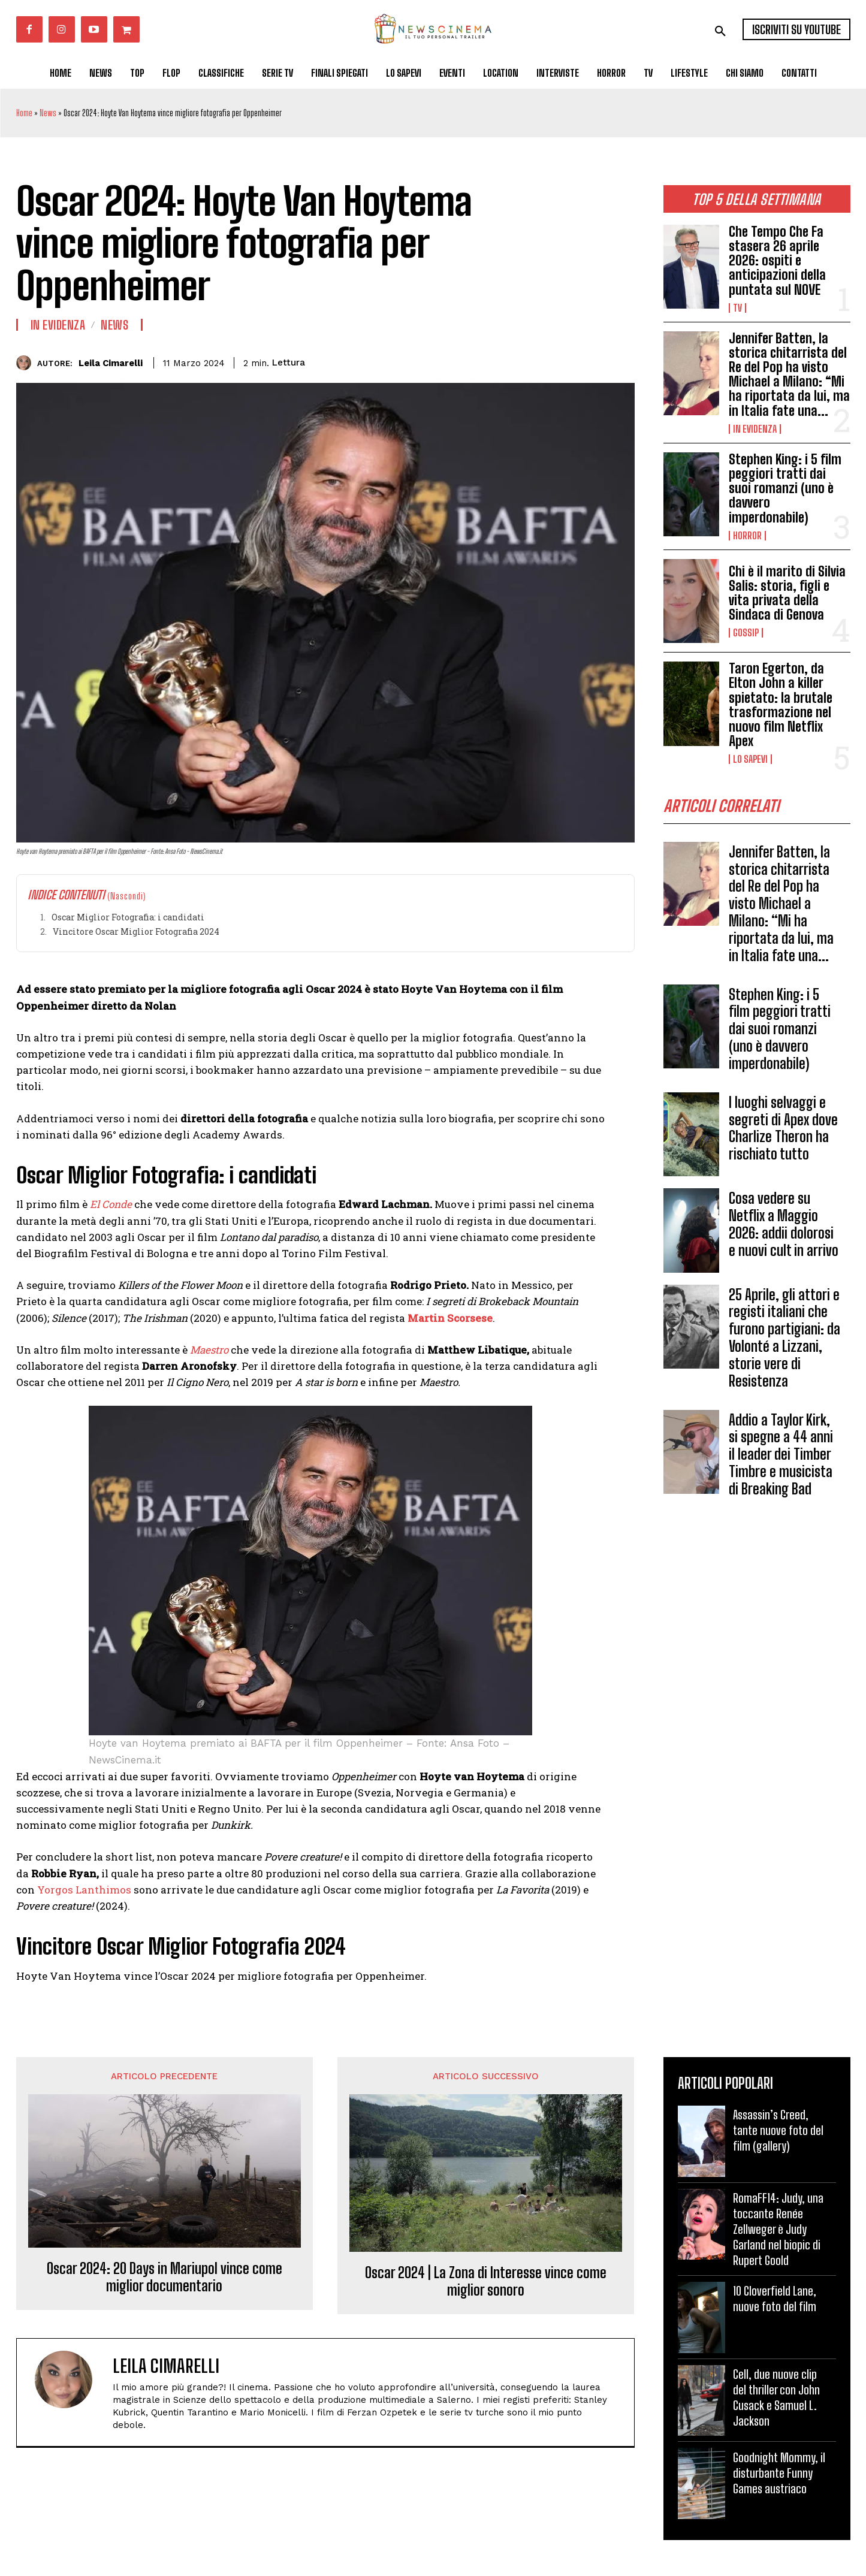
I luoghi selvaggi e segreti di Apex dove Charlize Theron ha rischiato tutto (783, 1132)
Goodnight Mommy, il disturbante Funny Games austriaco (779, 2473)
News (48, 113)
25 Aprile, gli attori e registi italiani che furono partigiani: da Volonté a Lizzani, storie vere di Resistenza (784, 1342)
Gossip (746, 633)
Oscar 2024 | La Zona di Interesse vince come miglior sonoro (485, 2281)
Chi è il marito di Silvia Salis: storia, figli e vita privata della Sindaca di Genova (787, 593)
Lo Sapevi (750, 759)
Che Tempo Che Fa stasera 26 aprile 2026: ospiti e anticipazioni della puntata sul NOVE (777, 261)
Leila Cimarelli (111, 363)
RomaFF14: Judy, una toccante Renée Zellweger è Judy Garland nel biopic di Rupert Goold (778, 2229)
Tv (737, 308)
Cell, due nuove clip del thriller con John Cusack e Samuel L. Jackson (776, 2397)
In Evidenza (755, 429)
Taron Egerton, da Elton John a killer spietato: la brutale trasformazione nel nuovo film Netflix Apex (780, 704)
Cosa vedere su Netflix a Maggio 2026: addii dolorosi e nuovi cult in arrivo (783, 1228)
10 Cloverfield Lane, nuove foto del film (774, 2299)
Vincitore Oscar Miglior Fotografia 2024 (136, 931)
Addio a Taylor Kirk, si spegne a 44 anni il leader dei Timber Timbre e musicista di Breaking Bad (781, 1458)
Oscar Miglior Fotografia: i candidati (128, 917)
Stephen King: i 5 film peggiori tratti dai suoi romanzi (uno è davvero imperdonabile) (785, 488)
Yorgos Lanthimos (84, 1889)
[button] (720, 31)
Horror (747, 535)
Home (24, 113)
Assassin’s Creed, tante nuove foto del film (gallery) (778, 2130)
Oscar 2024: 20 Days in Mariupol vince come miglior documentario (164, 2277)
